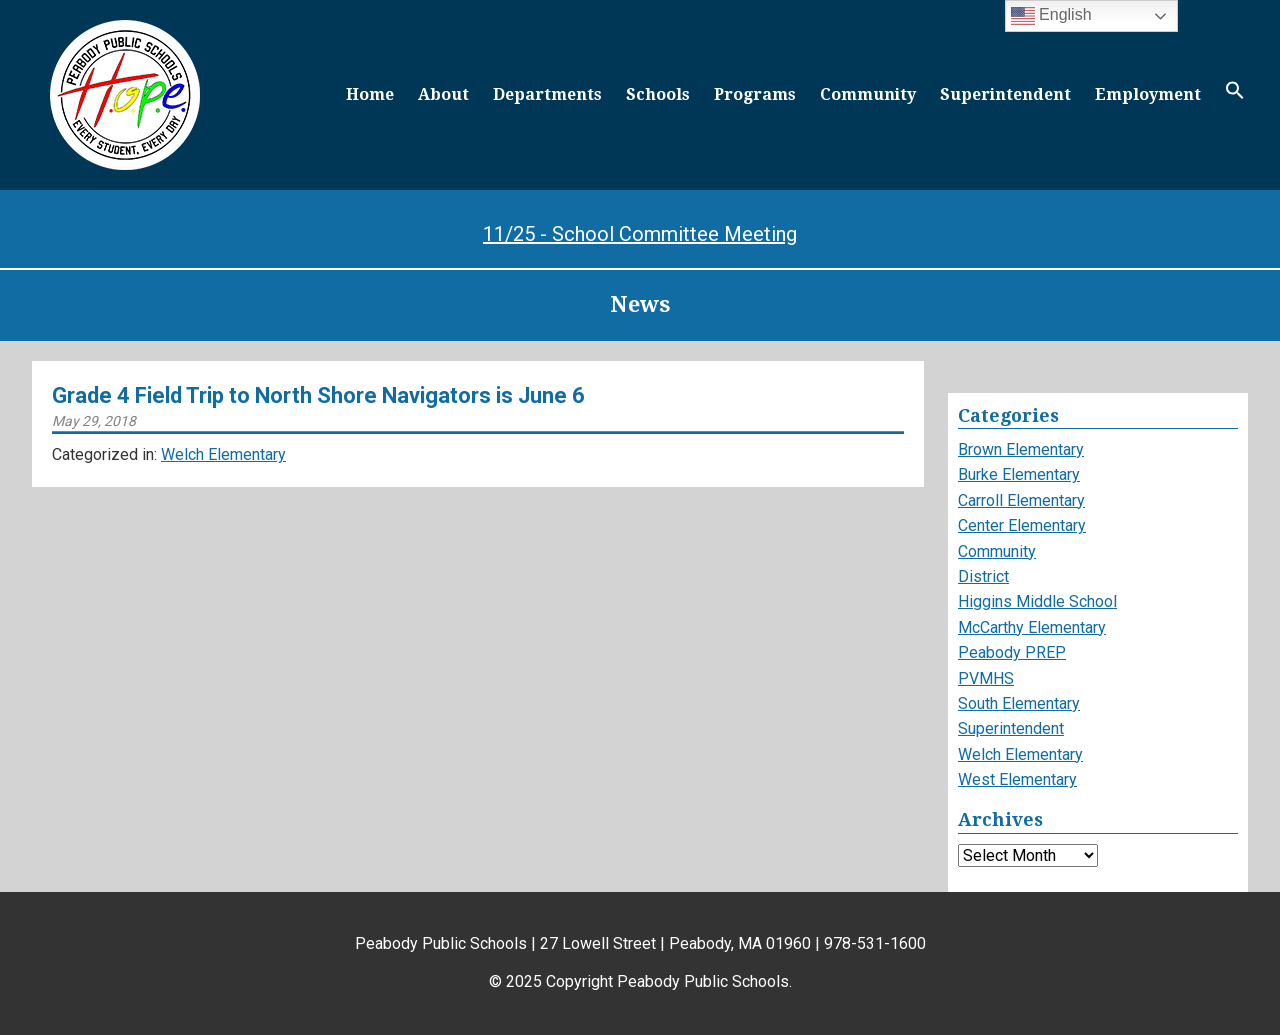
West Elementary (1017, 779)
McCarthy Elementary (1032, 627)
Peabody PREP (1012, 652)
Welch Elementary (223, 454)
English (1051, 16)
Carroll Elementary (1021, 500)
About (443, 94)
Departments (547, 94)
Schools (658, 94)
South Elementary (1019, 703)
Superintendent (1005, 94)
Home (370, 94)
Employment (1148, 94)
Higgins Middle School (1037, 601)
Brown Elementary (1021, 449)
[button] (1235, 94)
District (983, 576)
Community (868, 94)
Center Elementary (1022, 525)
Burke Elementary (1019, 474)
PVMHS (986, 678)
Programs (755, 94)
